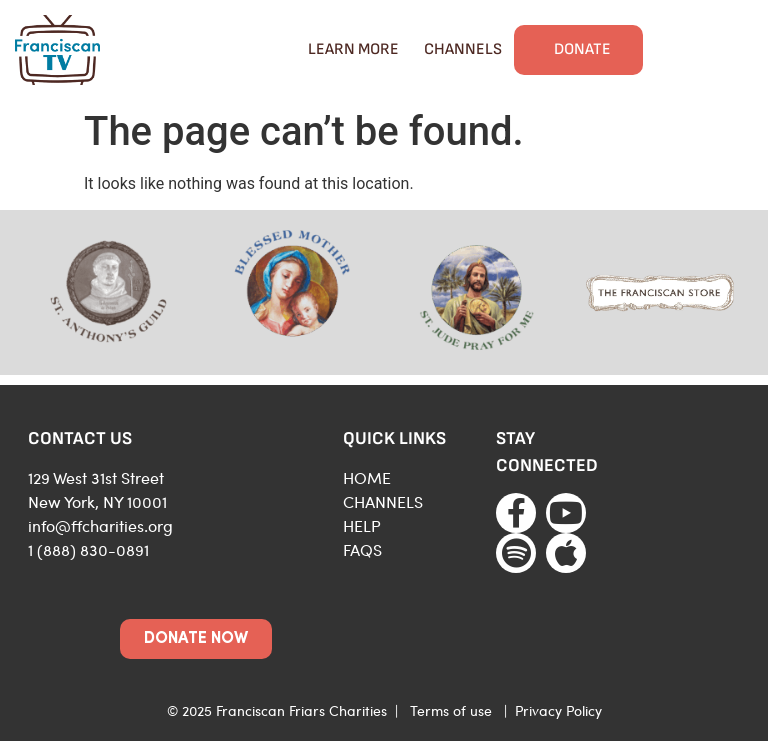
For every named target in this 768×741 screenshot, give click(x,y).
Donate (582, 49)
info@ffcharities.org (100, 525)
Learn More (353, 49)
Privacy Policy (558, 710)
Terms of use (451, 710)
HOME (367, 477)
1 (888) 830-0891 (88, 549)
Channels (463, 49)
